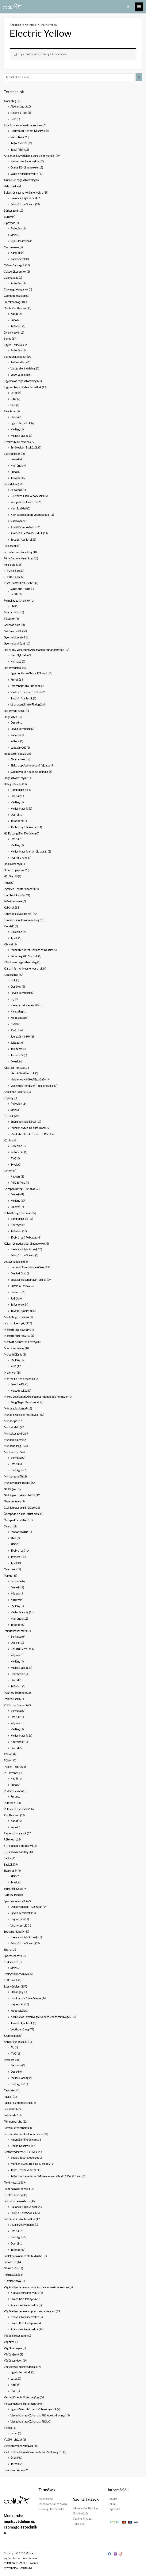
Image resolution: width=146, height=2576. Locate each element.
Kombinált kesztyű (15, 1091)
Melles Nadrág (19, 435)
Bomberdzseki (19, 789)
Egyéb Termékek (14, 344)
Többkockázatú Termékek (19, 2219)
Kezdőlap (15, 24)
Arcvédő (15, 489)
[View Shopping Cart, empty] (128, 6)
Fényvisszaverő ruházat (18, 558)
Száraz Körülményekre (24, 173)
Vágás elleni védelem (23, 368)
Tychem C (16, 1556)
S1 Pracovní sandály (16, 1852)
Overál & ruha (19, 857)
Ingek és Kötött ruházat (19, 889)
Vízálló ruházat (13, 2439)
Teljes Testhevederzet (24, 2170)
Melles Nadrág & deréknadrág (28, 851)
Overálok (10, 1569)
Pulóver (15, 1207)
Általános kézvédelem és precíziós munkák (29, 155)
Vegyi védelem (19, 374)
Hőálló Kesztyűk (20, 2145)
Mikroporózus (19, 1532)
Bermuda (16, 1457)
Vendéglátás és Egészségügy (21, 2397)
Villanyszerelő (18, 1925)
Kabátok (9, 907)
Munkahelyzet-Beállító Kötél (28, 1127)
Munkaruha (11, 1452)
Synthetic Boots (20, 588)
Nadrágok (16, 465)
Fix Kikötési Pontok (22, 1073)
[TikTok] (121, 2554)
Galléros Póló (18, 112)
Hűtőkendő (10, 876)
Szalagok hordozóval (16, 1974)
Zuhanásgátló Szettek (24, 956)
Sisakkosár (17, 521)
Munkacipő (10, 1421)
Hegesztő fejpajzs (15, 753)
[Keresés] (139, 77)
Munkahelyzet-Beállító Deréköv (30, 2163)
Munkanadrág (12, 1445)
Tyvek (14, 938)
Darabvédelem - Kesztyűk (26, 1906)
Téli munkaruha (13, 2121)
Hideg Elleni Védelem (23, 2139)
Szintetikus (17, 137)
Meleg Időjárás (13, 1354)
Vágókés (9, 2341)
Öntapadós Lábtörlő (16, 1520)
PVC (13, 1158)
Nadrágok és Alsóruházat (19, 1495)
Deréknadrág (12, 302)
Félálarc (15, 1292)
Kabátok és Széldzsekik (18, 913)
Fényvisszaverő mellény (18, 552)
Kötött (8, 1170)
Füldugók (9, 618)
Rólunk (112, 2504)
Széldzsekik (11, 1980)
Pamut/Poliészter (15, 1630)
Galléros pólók (13, 631)
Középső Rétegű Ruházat (19, 1188)
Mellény (15, 429)
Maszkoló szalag (14, 1348)
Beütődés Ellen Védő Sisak (26, 495)
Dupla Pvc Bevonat (16, 308)
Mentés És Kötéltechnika (19, 1378)
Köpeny (8, 1098)
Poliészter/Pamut (15, 1705)
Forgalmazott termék (17, 600)
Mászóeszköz (19, 1390)
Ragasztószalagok (15, 1833)
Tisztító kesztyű (14, 2195)
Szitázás (15, 1042)
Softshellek (11, 1895)
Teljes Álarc (17, 1304)
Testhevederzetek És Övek (20, 2152)
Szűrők (14, 1298)
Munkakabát (11, 1427)
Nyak (13, 1024)
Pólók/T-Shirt (12, 1766)
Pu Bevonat (11, 1773)
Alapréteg (10, 101)
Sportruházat (12, 1956)
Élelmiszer (10, 411)
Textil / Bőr (17, 149)
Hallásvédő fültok (14, 710)
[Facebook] (109, 2554)
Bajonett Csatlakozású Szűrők (29, 1267)
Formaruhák (11, 612)
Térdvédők (16, 1055)
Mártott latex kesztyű (17, 1329)
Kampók (15, 252)
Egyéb (7, 338)
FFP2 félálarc (12, 570)
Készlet (8, 944)
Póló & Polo (17, 1182)
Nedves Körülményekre (24, 161)
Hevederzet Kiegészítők (25, 1005)
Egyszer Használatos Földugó (28, 673)
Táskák (8, 2096)
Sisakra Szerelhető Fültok (26, 692)
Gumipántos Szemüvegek (25, 1998)
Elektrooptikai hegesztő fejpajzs (30, 765)
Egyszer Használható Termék (28, 1279)
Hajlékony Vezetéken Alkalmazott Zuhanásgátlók (34, 649)
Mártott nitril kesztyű (17, 1335)
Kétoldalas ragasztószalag (20, 962)
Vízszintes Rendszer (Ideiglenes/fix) (32, 1085)
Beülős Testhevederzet (24, 2157)
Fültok (14, 679)
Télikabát (16, 326)
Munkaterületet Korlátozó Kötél (30, 1134)
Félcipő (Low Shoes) (22, 204)
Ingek (7, 882)
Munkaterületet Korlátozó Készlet (31, 949)
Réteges (9, 1839)
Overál (14, 814)
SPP (13, 234)
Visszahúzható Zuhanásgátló (22, 2403)
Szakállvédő (11, 1962)
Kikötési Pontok (14, 1067)
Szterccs (9, 2059)
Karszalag (16, 1011)
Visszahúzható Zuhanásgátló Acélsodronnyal (38, 2415)
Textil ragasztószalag (17, 2188)
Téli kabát (10, 2109)
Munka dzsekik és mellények (21, 1414)
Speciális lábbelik (14, 1931)
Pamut (8, 1575)
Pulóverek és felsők (16, 1809)
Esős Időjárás (12, 453)
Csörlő (14, 2457)
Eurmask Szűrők (20, 1286)
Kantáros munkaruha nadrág (21, 920)
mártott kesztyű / (14, 1323)
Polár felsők (11, 1698)
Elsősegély (16, 1992)
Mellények (10, 1372)
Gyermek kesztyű (14, 637)
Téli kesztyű (11, 2115)
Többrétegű (17, 1550)
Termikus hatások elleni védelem (23, 2134)
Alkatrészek (17, 759)
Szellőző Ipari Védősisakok (26, 533)
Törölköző (10, 2262)
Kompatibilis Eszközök (24, 502)
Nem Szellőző (18, 508)
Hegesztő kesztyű (15, 778)
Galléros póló (12, 624)
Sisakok (15, 1030)
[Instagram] (115, 2554)
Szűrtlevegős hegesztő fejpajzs (29, 771)
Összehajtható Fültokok (25, 685)
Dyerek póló (11, 332)
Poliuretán (17, 1152)
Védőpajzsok (11, 2354)
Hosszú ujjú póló (14, 870)
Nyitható (15, 661)
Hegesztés (10, 717)
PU (16, 594)
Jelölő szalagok (13, 901)
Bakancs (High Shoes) (23, 198)
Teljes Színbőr (18, 143)
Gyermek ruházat (14, 643)
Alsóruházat (18, 106)
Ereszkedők (17, 1384)
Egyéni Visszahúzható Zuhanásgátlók (33, 2409)
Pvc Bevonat (12, 1815)
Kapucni (15, 1176)
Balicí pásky (11, 186)
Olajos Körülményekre (24, 167)
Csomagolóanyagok (16, 289)
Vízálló (8, 2427)
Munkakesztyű (13, 1433)
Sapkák (8, 1864)
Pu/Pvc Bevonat (14, 1791)
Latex (13, 392)
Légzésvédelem (13, 1261)
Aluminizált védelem (22, 2224)
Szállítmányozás (83, 2518)
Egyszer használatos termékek (22, 387)
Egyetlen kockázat (15, 356)
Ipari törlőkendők (14, 895)
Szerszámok (11, 2035)
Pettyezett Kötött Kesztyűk (27, 130)
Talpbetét (16, 1048)
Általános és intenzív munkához (23, 125)
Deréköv (15, 986)
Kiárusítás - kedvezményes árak (23, 968)
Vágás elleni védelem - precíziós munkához (29, 2311)
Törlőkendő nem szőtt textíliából (23, 2256)
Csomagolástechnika (51, 2509)
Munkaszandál (13, 1476)
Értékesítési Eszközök (17, 442)
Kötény (15, 741)
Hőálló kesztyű (13, 863)
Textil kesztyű (12, 2182)
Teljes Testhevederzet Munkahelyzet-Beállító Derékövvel (45, 2176)
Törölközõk (11, 2268)
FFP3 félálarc (12, 577)
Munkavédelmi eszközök (53, 2504)
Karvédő (15, 735)
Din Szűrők (17, 1273)
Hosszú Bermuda (21, 1649)
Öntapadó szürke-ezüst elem (22, 1513)
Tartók (14, 2463)
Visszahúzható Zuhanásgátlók (29, 2421)
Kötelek (8, 1116)
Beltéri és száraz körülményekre (23, 192)
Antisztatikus (18, 362)
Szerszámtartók (20, 1036)
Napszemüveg (12, 1501)
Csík (13, 980)
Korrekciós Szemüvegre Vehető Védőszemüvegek (40, 2016)
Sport (7, 1949)
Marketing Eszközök (16, 1317)
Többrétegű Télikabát (23, 827)
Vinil (13, 405)
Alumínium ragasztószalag (20, 180)
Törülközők (10, 2274)
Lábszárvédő (18, 747)
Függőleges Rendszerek (25, 1402)
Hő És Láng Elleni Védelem (20, 833)
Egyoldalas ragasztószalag (20, 381)
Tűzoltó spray (12, 2281)
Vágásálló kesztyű (15, 2335)
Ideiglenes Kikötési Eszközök (28, 1079)
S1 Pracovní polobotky (18, 1845)
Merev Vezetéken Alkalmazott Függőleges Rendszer (36, 1396)
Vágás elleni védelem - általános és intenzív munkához (36, 2287)
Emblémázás (80, 2513)
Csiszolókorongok (15, 271)
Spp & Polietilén (20, 241)
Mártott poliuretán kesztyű (21, 1342)
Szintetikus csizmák (15, 2041)
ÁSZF (22, 2562)
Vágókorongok (13, 2348)
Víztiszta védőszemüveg (18, 2445)
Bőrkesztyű (11, 210)
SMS (13, 1538)
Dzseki (14, 417)
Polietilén (16, 228)
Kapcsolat (114, 2509)
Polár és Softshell (15, 1692)
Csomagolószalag (15, 295)
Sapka (7, 1858)
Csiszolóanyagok (14, 265)
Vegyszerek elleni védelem (20, 2366)
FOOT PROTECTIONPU (19, 583)
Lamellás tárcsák (14, 2470)
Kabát (14, 313)
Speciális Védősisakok (23, 527)
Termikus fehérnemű (16, 2127)
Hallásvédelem (12, 667)
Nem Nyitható (19, 655)
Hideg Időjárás (13, 784)
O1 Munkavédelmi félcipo (19, 1507)
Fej (12, 999)
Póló (13, 119)
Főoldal (112, 2498)
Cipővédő (9, 223)
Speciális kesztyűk (15, 1901)
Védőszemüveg (19, 2029)
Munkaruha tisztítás (85, 2508)
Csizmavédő (11, 277)
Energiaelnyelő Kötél (23, 1121)
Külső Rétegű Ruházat (17, 1213)
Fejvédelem (10, 484)
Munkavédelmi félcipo (17, 1482)
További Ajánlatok (21, 539)
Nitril (13, 399)
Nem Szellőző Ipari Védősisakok (29, 514)
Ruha (13, 320)
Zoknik (14, 1061)
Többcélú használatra (17, 2201)
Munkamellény (12, 1439)
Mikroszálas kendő (15, 1408)
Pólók (7, 1760)
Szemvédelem (12, 1986)
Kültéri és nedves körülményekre (24, 1243)
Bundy (8, 216)
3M (12, 606)
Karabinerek (18, 259)
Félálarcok (10, 545)
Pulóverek (10, 1802)
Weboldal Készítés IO (19, 2567)
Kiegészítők (11, 974)
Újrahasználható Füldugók (26, 704)
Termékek (79, 2523)
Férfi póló (10, 564)
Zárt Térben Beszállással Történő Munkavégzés (33, 2452)
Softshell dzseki (13, 1888)
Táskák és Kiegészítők (17, 2102)
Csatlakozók (11, 247)
